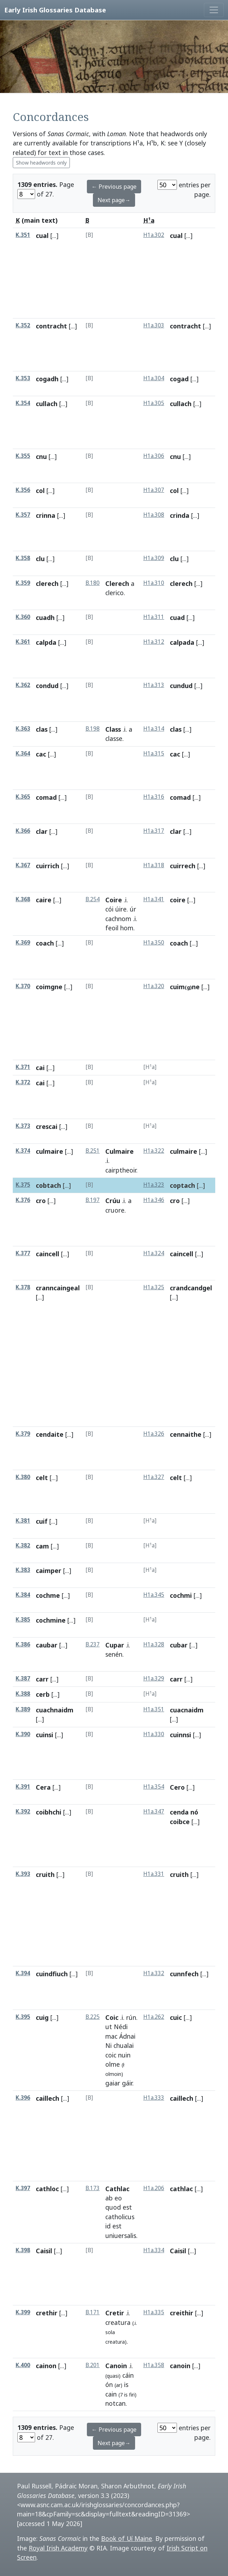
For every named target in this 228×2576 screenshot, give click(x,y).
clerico (114, 592)
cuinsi (44, 1734)
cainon (46, 2365)
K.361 (23, 642)
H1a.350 (153, 942)
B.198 (92, 728)
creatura (117, 2322)
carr (42, 1679)
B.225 (92, 2017)
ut (108, 2026)
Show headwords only (41, 162)
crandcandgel (191, 1288)
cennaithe (185, 1434)
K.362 (23, 685)
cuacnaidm (187, 1710)
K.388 (23, 1693)
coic (110, 2055)
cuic (176, 2017)
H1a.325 (153, 1287)
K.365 (23, 797)
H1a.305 (153, 403)
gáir (127, 2083)
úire (121, 909)
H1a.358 (153, 2365)
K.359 (23, 583)
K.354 (23, 403)
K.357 (23, 515)
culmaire (49, 1151)
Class (113, 729)
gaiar (112, 2083)
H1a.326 (153, 1433)
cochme (48, 1595)
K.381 (23, 1520)
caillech (47, 2098)
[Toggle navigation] (214, 10)
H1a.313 (153, 685)
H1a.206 (153, 2188)
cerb (43, 1694)
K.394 (23, 1973)
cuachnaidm (54, 1710)
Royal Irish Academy (58, 2548)
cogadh (47, 379)
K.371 (23, 1067)
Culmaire (119, 1151)
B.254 (92, 899)
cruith (45, 1874)
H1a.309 (153, 558)
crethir (46, 2313)
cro (41, 1200)
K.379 (23, 1433)
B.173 (92, 2188)
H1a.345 (153, 1595)
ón (109, 2384)
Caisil (44, 2251)
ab (109, 2198)
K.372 (23, 1082)
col (40, 490)
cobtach (48, 1185)
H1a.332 (153, 1973)
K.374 (23, 1150)
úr (133, 909)
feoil (111, 928)
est (127, 2207)
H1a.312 (153, 642)
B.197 (92, 1200)
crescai (46, 1126)
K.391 (23, 1786)
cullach (46, 403)
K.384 (23, 1595)
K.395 (23, 2017)
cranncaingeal (58, 1288)
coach (45, 943)
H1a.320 (153, 986)
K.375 (23, 1185)
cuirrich (47, 866)
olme (112, 2064)
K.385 (23, 1619)
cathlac (181, 2188)
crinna (45, 515)
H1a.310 (153, 583)
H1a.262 (153, 2017)
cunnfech (184, 1974)
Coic (111, 2017)
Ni (108, 2045)
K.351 (23, 235)
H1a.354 (153, 1786)
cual (42, 235)
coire (177, 900)
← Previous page (114, 186)
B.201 (92, 2365)
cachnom (118, 918)
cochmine (51, 1620)
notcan (115, 2403)
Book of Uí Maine (126, 2538)
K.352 (23, 325)
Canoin (116, 2365)
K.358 (23, 558)
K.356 (23, 490)
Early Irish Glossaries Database (55, 9)
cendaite (49, 1434)
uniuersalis (120, 2235)
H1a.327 (153, 1477)
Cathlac (117, 2188)
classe (113, 738)
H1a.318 (153, 865)
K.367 (23, 865)
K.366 (23, 831)
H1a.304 (153, 378)
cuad (177, 617)
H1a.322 (153, 1150)
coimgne (49, 986)
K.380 (23, 1477)
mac (111, 2036)
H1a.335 (153, 2312)
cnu (41, 456)
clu (40, 558)
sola (110, 2332)
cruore (114, 1210)
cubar (179, 1645)
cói (109, 909)
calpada (182, 642)
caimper (48, 1570)
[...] (54, 235)
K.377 (23, 1253)
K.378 (23, 1287)
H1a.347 (153, 1811)
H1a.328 (153, 1644)
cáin (128, 2375)
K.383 (23, 1570)
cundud (181, 685)
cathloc (47, 2188)
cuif (42, 1521)
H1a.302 (153, 235)
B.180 (92, 583)
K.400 (23, 2365)
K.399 (23, 2312)
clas (42, 729)
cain (111, 2394)
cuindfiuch (52, 1974)
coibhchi (48, 1812)
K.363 (23, 728)
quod (113, 2207)
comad (46, 797)
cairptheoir (120, 1170)
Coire (113, 900)
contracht (51, 326)
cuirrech (182, 866)
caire (43, 900)
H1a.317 (153, 831)
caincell (47, 1254)
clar (42, 831)
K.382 (23, 1545)
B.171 (92, 2312)
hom (126, 928)
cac (41, 754)
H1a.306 (153, 456)
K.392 (23, 1811)
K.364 (23, 753)
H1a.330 (153, 1734)
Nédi (121, 2026)
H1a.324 (153, 1253)
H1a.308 (153, 515)
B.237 (92, 1644)
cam (42, 1546)
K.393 (23, 1874)
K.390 (23, 1734)
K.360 (23, 617)
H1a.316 (153, 797)
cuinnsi (180, 1734)
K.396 (23, 2097)
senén (113, 1654)
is (126, 2384)
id (108, 2226)
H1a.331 (153, 1874)
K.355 (23, 456)
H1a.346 (153, 1200)
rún (131, 2017)
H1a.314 (153, 728)
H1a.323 (153, 1185)
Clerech (117, 583)
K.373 (23, 1126)
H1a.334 (153, 2250)
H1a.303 (153, 325)
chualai (123, 2045)
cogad (179, 379)
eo (118, 2198)
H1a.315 (153, 753)
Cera (43, 1787)
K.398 (23, 2250)
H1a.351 (153, 1709)
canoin (180, 2365)
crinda (179, 515)
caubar (46, 1645)
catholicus (119, 2216)
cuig (42, 2017)
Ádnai (127, 2036)
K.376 (23, 1200)
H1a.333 (153, 2097)
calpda (46, 642)
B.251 (92, 1150)
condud (47, 685)
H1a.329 (153, 1678)
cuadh (45, 617)
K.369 (23, 942)
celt (42, 1477)
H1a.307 (153, 490)
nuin (124, 2055)
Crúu (112, 1200)
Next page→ (114, 200)
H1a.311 (153, 617)
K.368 (23, 899)
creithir (181, 2313)
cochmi (181, 1595)
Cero (177, 1787)
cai (40, 1067)
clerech (47, 583)
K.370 (23, 986)
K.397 (23, 2188)
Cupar (114, 1645)
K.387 (23, 1678)
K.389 (23, 1709)
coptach (182, 1185)
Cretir (114, 2313)
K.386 (23, 1644)
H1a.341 (153, 899)
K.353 (23, 378)
